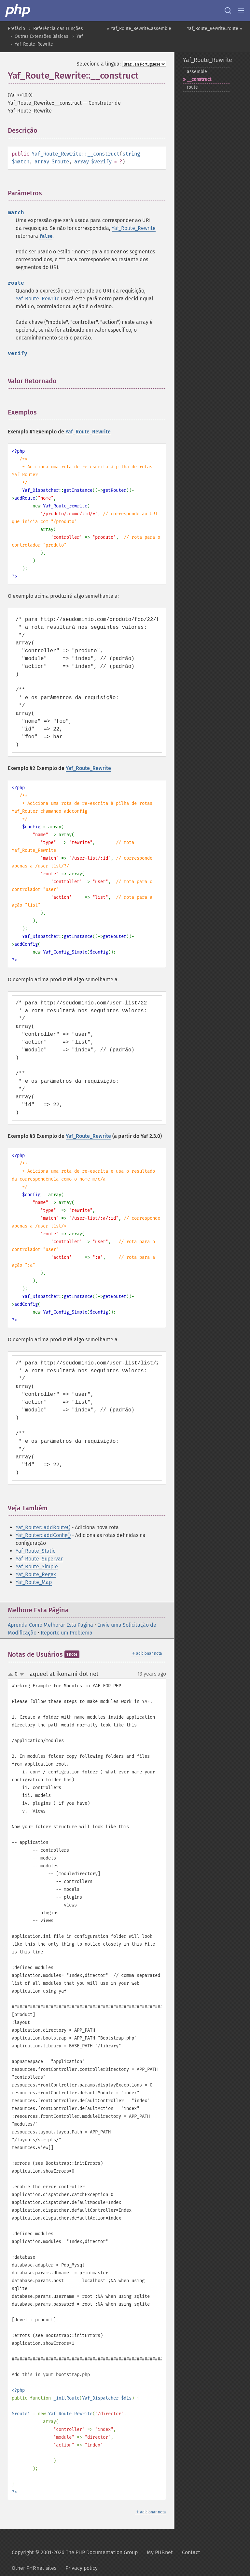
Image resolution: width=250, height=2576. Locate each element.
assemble (197, 71)
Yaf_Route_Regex (36, 1574)
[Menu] (240, 10)
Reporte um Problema (66, 1633)
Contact (191, 2552)
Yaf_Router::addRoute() (43, 1527)
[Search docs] (227, 10)
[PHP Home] (18, 10)
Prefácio (16, 28)
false (45, 236)
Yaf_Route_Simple (37, 1566)
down (21, 1674)
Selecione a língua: (98, 64)
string (131, 154)
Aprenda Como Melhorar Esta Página (50, 1625)
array (42, 161)
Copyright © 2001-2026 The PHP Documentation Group (75, 2552)
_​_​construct (199, 79)
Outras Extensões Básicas (41, 36)
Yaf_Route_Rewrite (34, 44)
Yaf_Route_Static (35, 1551)
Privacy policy (81, 2568)
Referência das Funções (58, 28)
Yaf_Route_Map (34, 1582)
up (11, 1674)
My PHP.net (160, 2552)
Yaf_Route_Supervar (39, 1559)
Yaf (79, 36)
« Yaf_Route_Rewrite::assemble (139, 28)
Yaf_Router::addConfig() (43, 1535)
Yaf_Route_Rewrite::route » (214, 28)
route (192, 87)
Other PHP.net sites (34, 2568)
